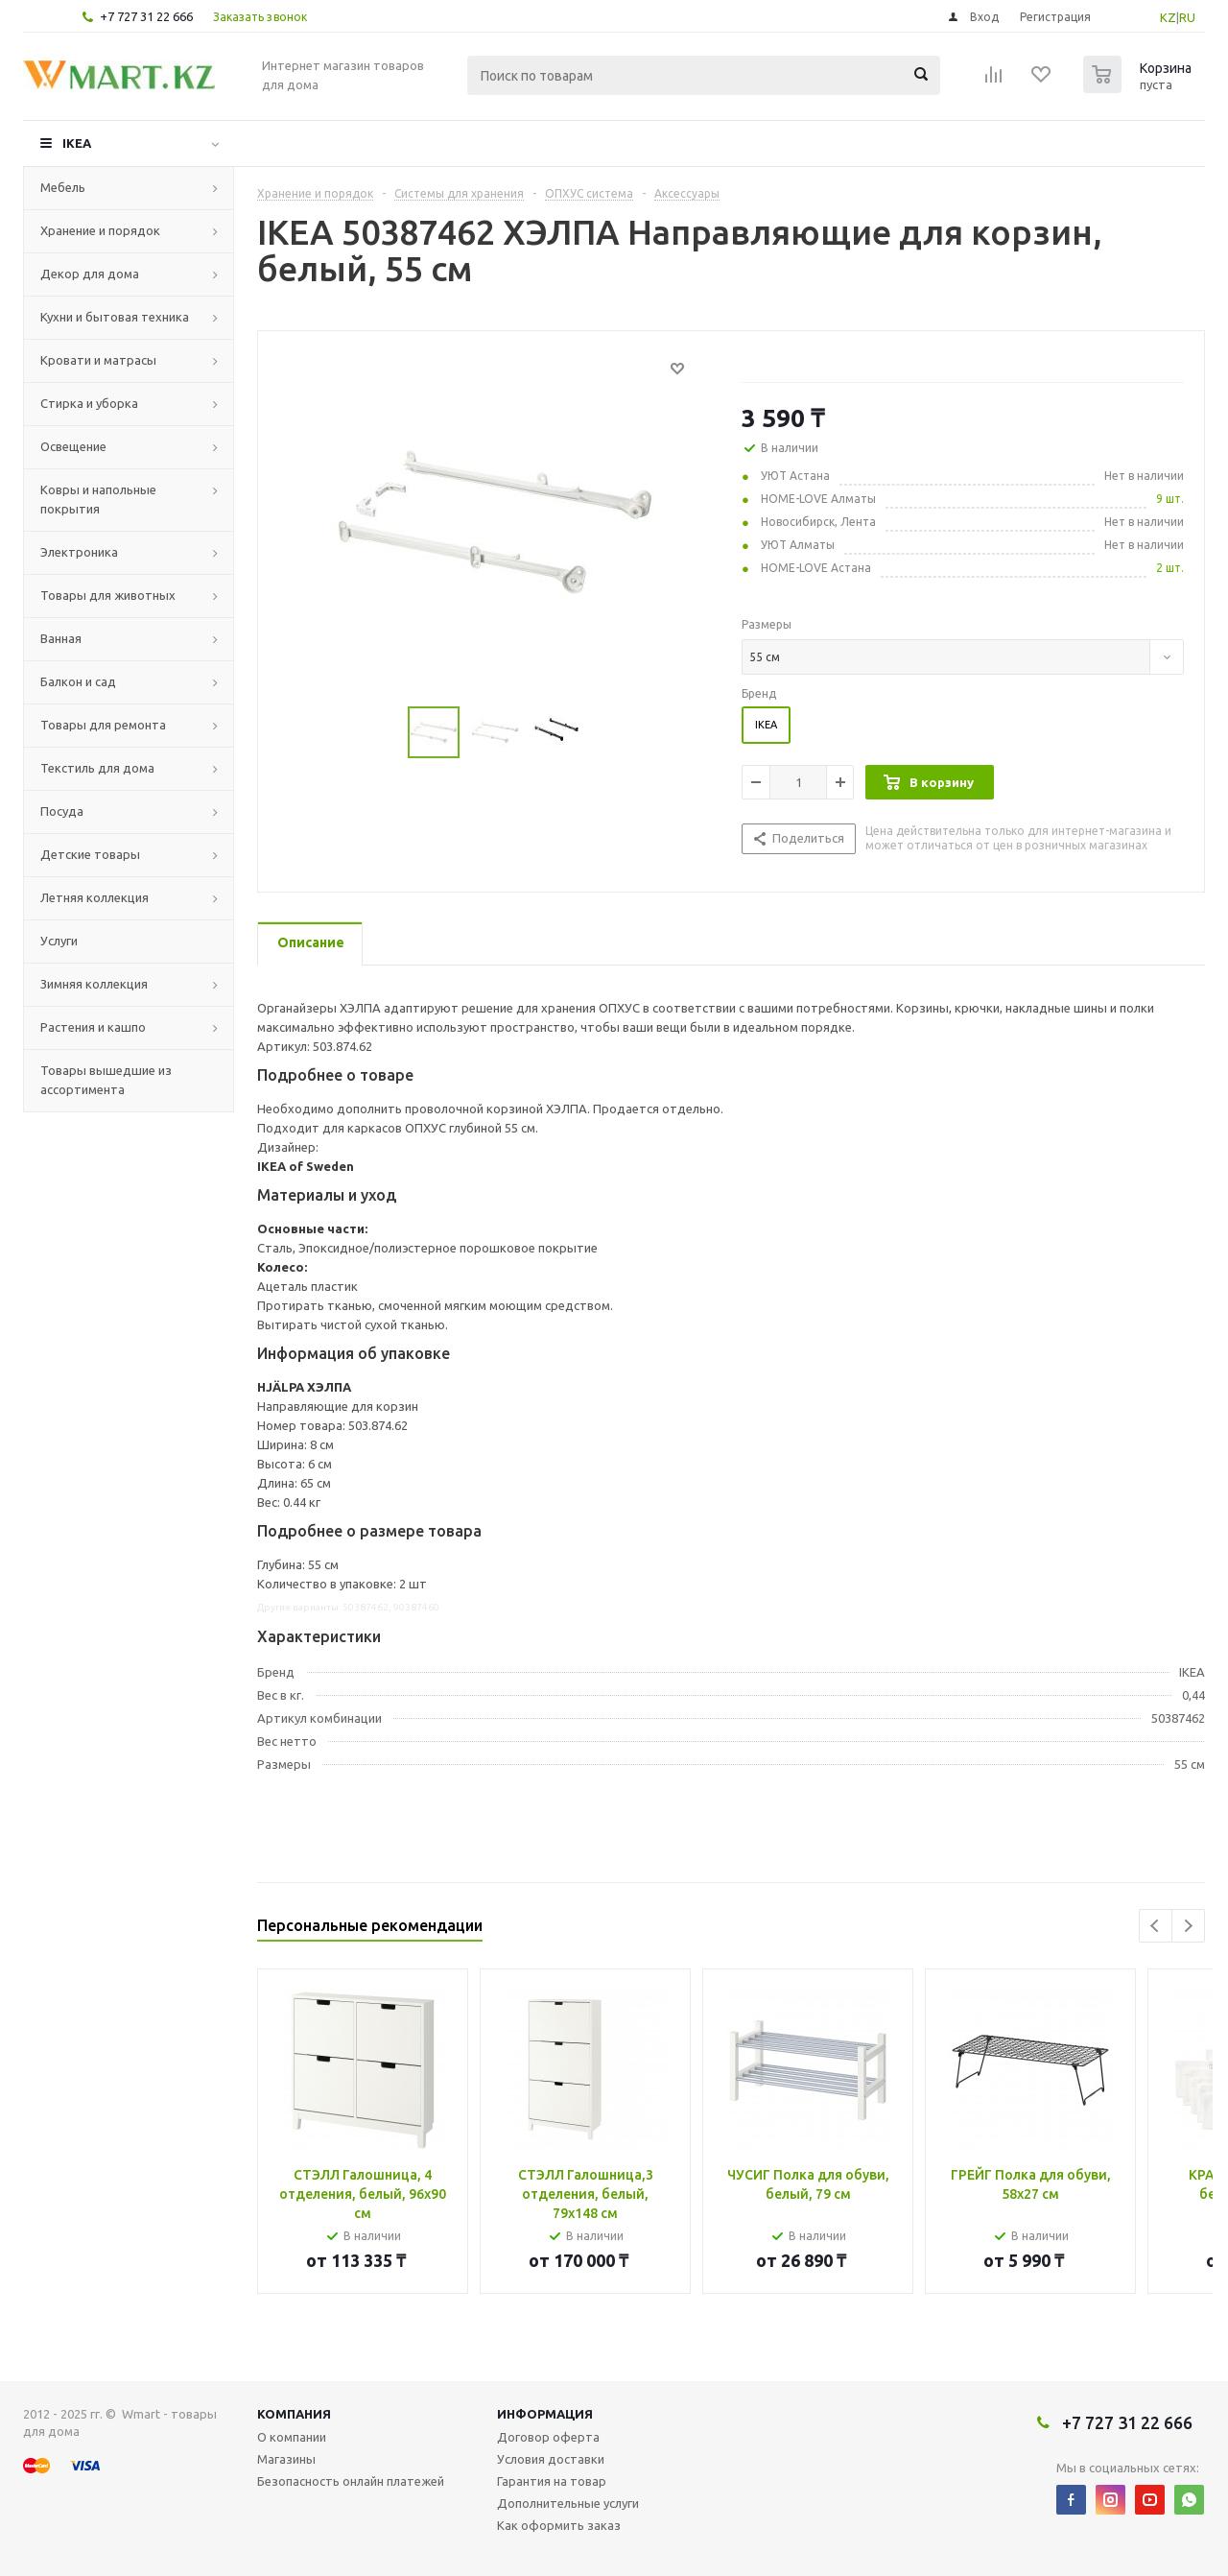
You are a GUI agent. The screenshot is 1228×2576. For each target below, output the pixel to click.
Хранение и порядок (100, 230)
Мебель (62, 187)
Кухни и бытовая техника (114, 316)
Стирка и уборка (89, 403)
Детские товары (90, 854)
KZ (1168, 17)
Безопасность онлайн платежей (350, 2481)
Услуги (59, 940)
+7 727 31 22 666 (146, 16)
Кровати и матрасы (98, 360)
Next (1188, 1926)
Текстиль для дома (97, 768)
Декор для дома (89, 273)
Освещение (73, 446)
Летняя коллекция (94, 897)
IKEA (76, 143)
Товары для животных (108, 595)
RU (1187, 17)
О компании (291, 2437)
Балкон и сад (78, 681)
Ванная (61, 638)
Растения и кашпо (93, 1027)
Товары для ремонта (103, 724)
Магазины (286, 2459)
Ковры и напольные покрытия (98, 499)
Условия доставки (550, 2459)
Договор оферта (548, 2437)
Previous (1155, 1926)
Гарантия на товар (551, 2481)
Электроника (79, 552)
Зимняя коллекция (94, 983)
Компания (294, 2414)
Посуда (61, 811)
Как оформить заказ (559, 2525)
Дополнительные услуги (568, 2503)
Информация (545, 2414)
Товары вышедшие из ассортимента (106, 1079)
